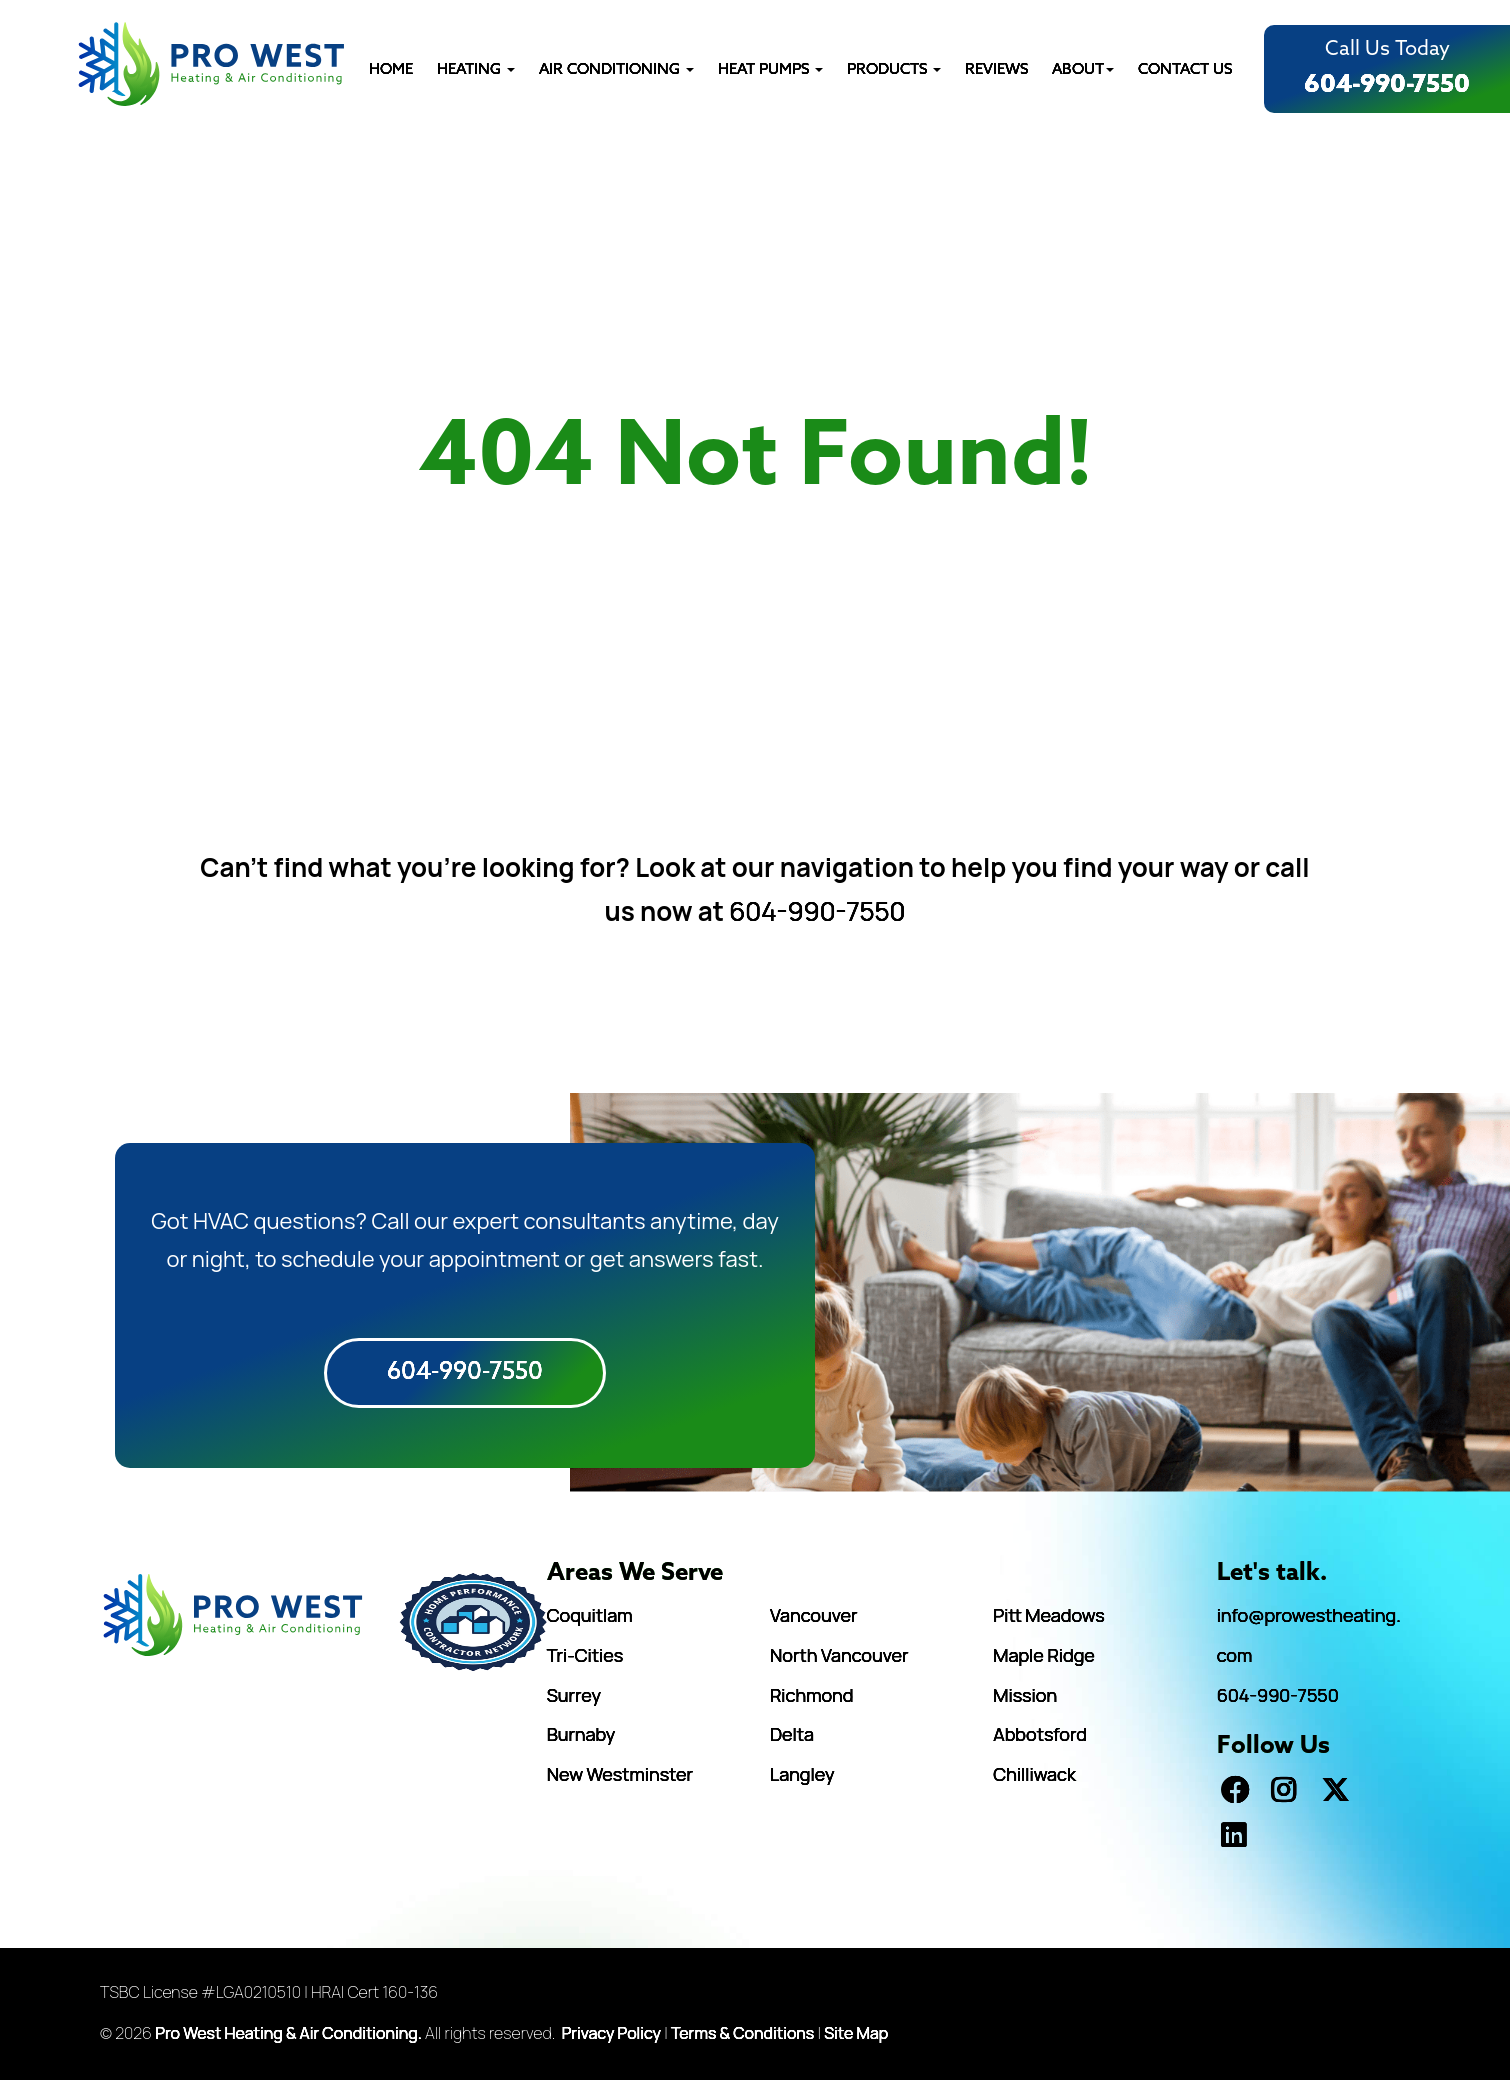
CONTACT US (1185, 70)
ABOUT (1083, 70)
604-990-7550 (1387, 85)
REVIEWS (996, 70)
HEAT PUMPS (770, 70)
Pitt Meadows (1048, 1615)
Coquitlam (590, 1615)
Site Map (856, 2033)
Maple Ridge (1044, 1655)
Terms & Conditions (742, 2033)
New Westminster (620, 1774)
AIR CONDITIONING (616, 70)
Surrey (574, 1695)
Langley (802, 1774)
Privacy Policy (611, 2033)
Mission (1025, 1695)
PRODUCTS (894, 70)
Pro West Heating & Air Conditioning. (288, 2033)
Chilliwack (1034, 1774)
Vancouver (814, 1615)
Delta (792, 1734)
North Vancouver (839, 1655)
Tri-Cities (585, 1655)
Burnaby (581, 1734)
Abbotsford (1040, 1734)
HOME (391, 70)
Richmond (811, 1695)
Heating (476, 70)
